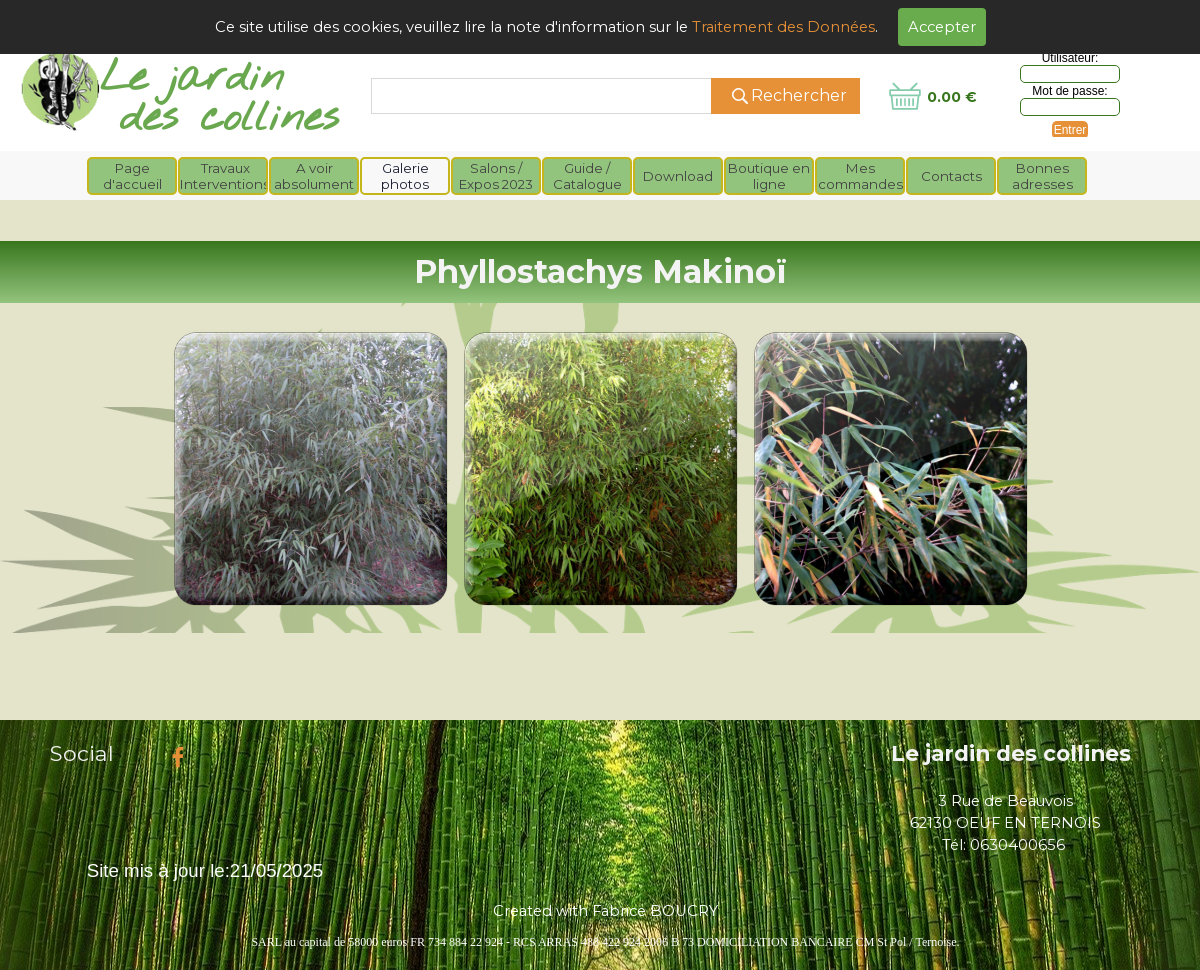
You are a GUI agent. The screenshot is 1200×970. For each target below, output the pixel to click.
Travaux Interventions (225, 176)
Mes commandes (860, 176)
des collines (229, 118)
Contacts (951, 176)
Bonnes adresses (1042, 176)
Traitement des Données (783, 27)
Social (82, 753)
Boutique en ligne (769, 176)
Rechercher (799, 95)
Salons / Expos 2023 (496, 176)
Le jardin (192, 78)
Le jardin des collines (1011, 753)
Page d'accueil (132, 176)
